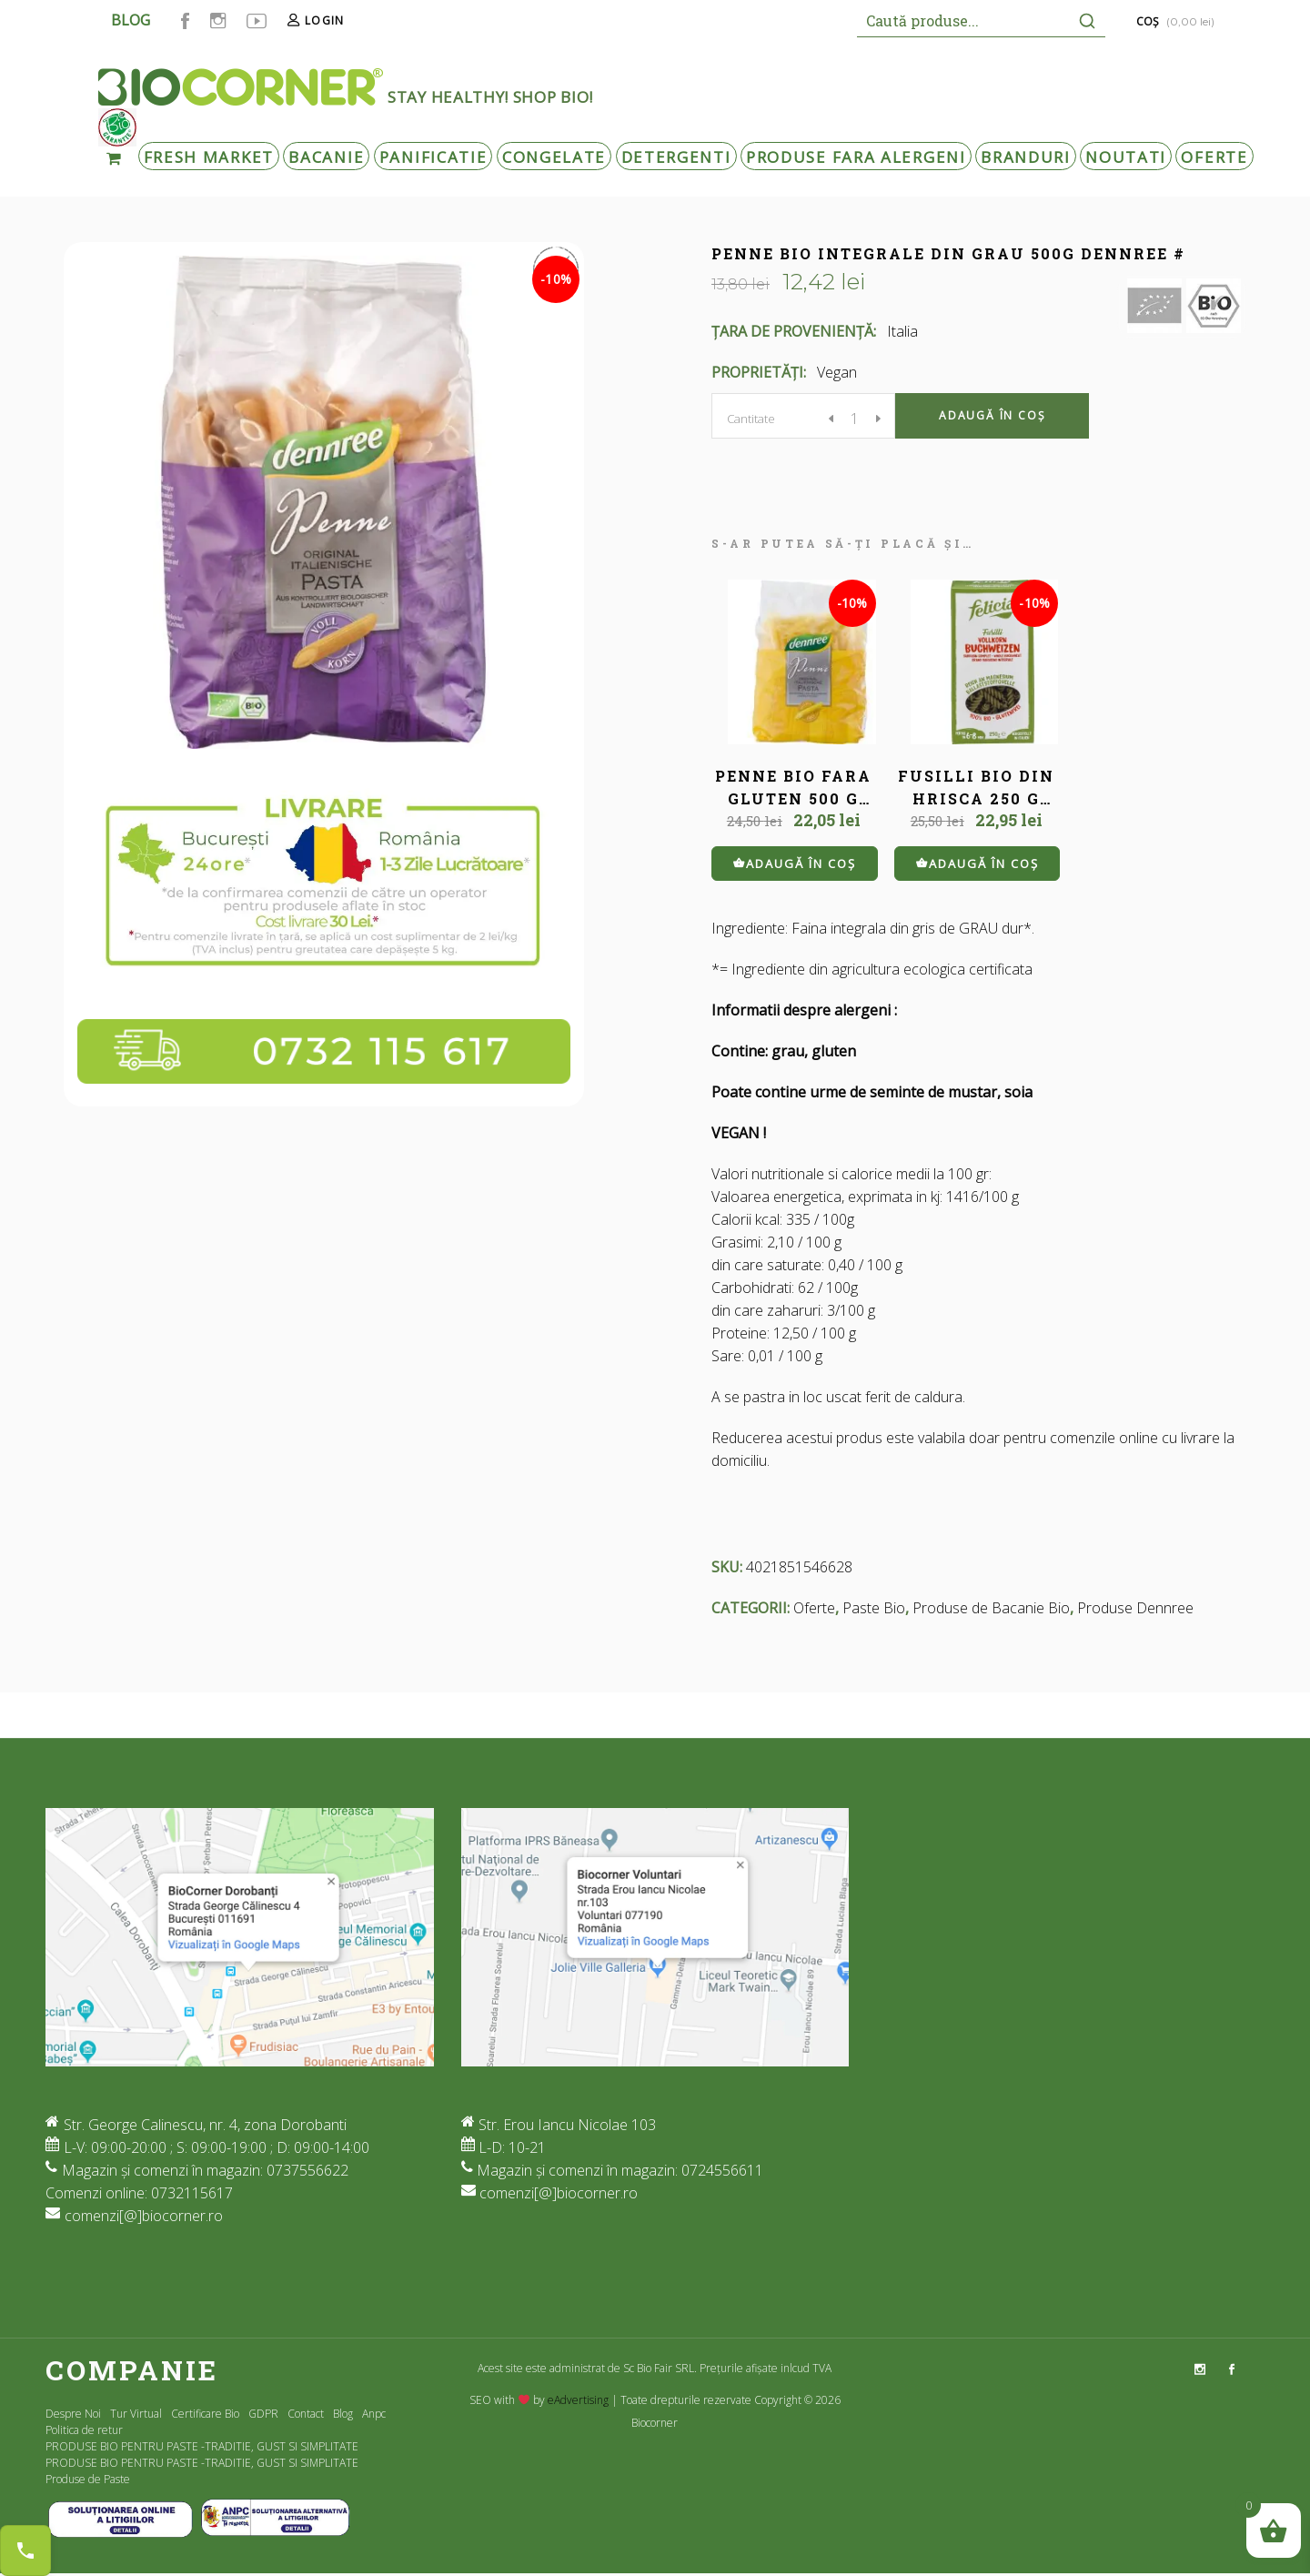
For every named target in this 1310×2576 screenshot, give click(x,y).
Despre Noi (73, 2413)
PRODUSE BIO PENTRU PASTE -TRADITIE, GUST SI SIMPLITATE (201, 2446)
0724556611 (722, 2170)
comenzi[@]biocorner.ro (144, 2216)
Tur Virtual (136, 2413)
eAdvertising (578, 2400)
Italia (902, 331)
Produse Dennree (1135, 1608)
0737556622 (307, 2170)
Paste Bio (873, 1608)
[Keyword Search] (962, 20)
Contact (305, 2413)
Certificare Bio (205, 2413)
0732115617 (192, 2193)
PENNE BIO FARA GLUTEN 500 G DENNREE (793, 798)
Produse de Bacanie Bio (991, 1608)
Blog (343, 2413)
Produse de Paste (87, 2479)
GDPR (263, 2413)
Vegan (837, 372)
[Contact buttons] (25, 2550)
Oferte (814, 1608)
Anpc (374, 2413)
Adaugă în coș (992, 415)
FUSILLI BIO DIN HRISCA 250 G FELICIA (976, 798)
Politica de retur (84, 2430)
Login (324, 20)
